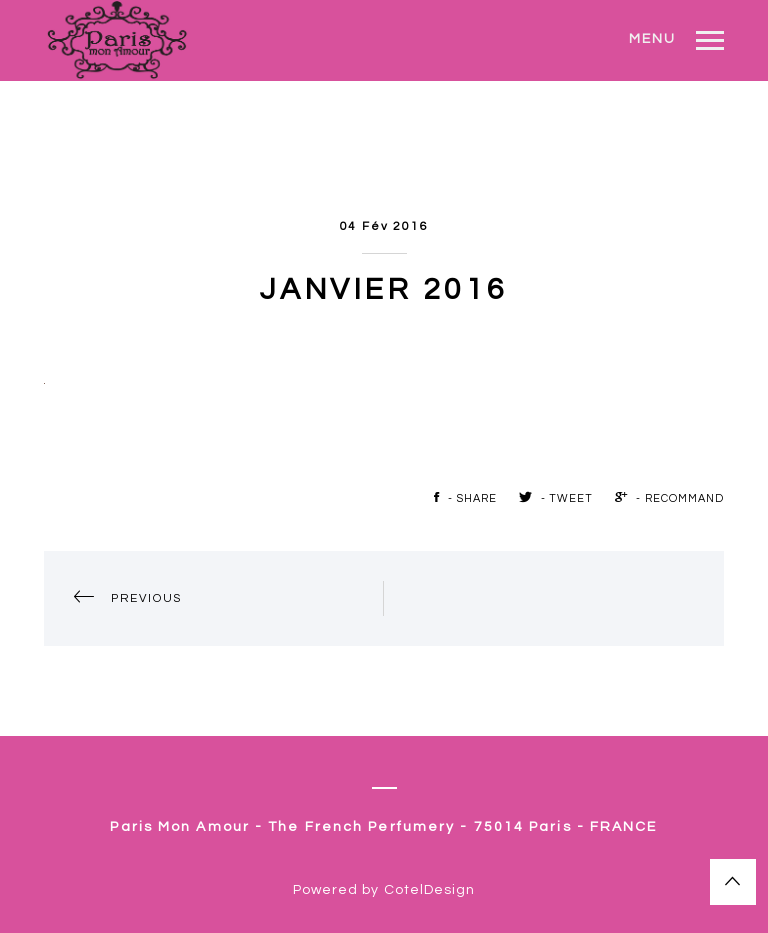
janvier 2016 (384, 289)
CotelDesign (430, 890)
